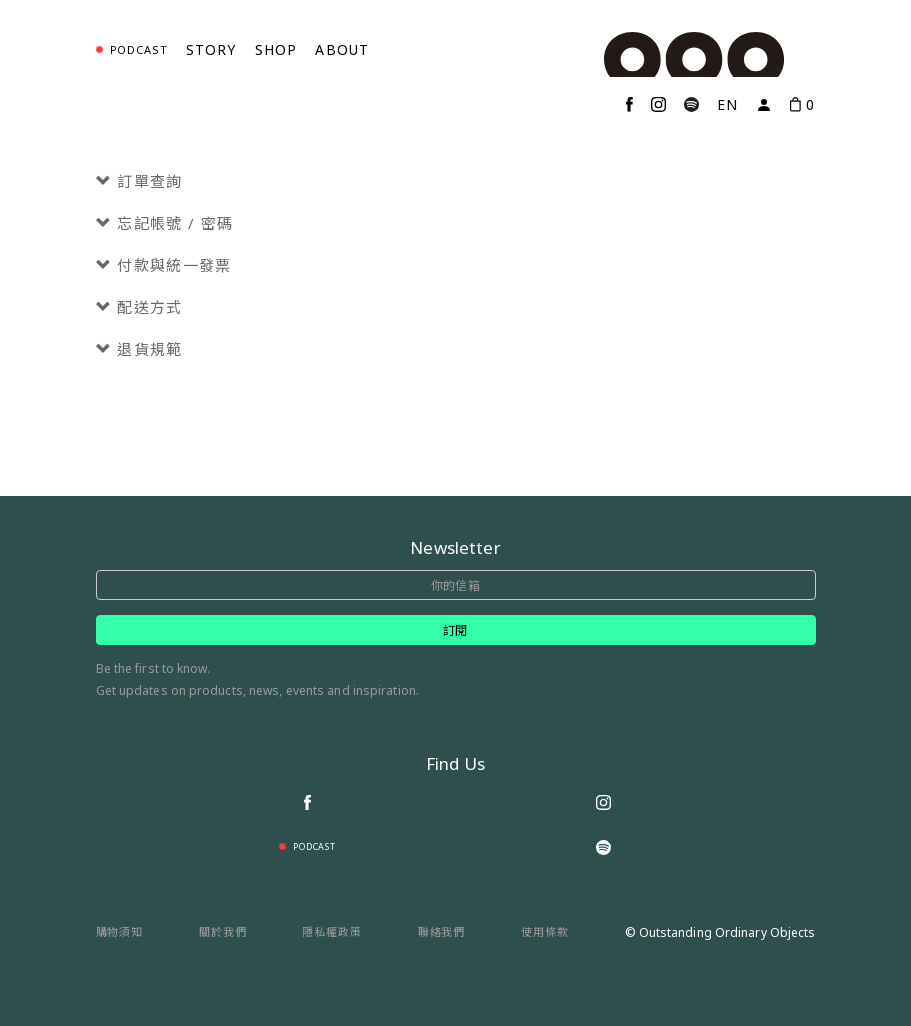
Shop (276, 49)
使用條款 (545, 931)
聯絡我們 (442, 931)
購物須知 (120, 931)
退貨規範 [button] (139, 349)
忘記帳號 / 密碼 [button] (165, 223)
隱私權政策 (332, 931)
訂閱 (455, 630)
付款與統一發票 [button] (164, 265)
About (342, 49)
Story (211, 49)
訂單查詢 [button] (139, 181)
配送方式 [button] (139, 307)
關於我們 (223, 931)
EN (727, 104)
